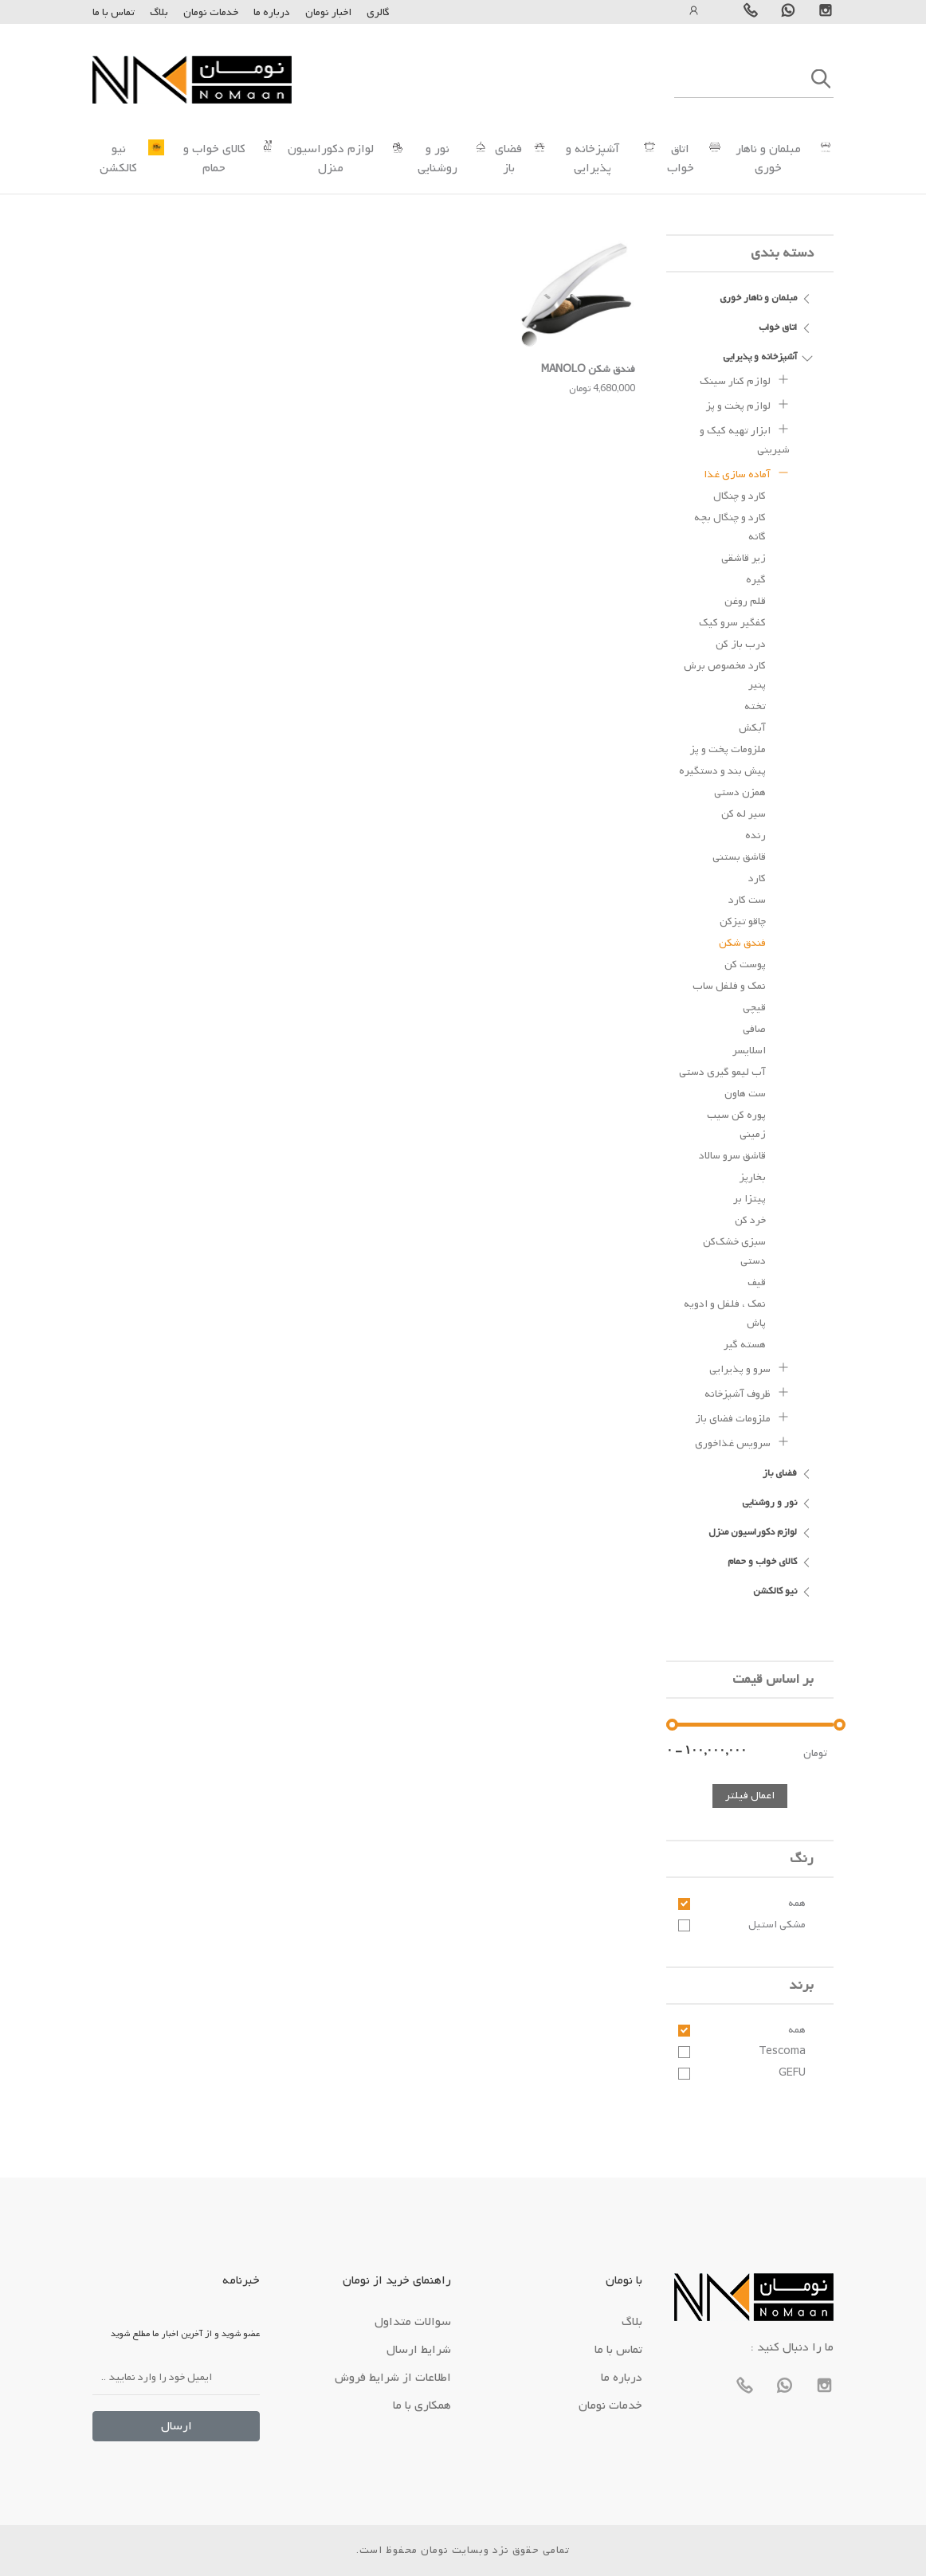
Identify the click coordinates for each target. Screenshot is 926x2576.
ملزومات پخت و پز (728, 749)
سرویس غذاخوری (742, 1441)
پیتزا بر (749, 1198)
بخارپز (753, 1177)
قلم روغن (745, 601)
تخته (755, 706)
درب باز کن (741, 644)
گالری (378, 12)
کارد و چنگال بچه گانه (730, 527)
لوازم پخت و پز (748, 404)
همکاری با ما (422, 2405)
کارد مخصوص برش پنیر (725, 675)
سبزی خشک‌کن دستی (734, 1251)
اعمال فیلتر (750, 1795)
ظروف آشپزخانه (747, 1392)
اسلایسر (749, 1050)
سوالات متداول (413, 2321)
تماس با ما (113, 12)
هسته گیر (745, 1344)
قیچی (754, 1007)
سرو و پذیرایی (749, 1367)
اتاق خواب (680, 158)
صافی (754, 1029)
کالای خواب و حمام (214, 158)
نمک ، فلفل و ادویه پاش (725, 1313)
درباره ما (270, 12)
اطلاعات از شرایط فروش (393, 2377)
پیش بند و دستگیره (722, 771)
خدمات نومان (210, 12)
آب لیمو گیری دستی (722, 1072)
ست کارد (747, 900)
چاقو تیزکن (743, 921)
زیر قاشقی (743, 558)
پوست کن (745, 964)
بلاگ (159, 12)
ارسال (176, 2426)
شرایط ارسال (418, 2349)
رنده (755, 835)
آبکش (752, 727)
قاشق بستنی (739, 857)
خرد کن (750, 1220)
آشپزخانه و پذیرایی (592, 158)
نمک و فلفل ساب (729, 986)
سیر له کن (743, 814)
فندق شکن (742, 943)
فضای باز (508, 158)
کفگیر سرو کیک (732, 622)
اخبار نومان (328, 12)
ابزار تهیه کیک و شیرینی (745, 438)
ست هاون (745, 1093)
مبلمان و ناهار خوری (768, 158)
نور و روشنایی (437, 158)
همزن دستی (740, 792)
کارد (757, 878)
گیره (756, 579)
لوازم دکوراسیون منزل (331, 158)
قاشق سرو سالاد (732, 1155)
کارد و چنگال (739, 496)
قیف (756, 1282)
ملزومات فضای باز (742, 1416)
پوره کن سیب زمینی (736, 1125)
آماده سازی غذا (747, 472)
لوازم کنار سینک (745, 379)
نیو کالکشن (118, 158)
